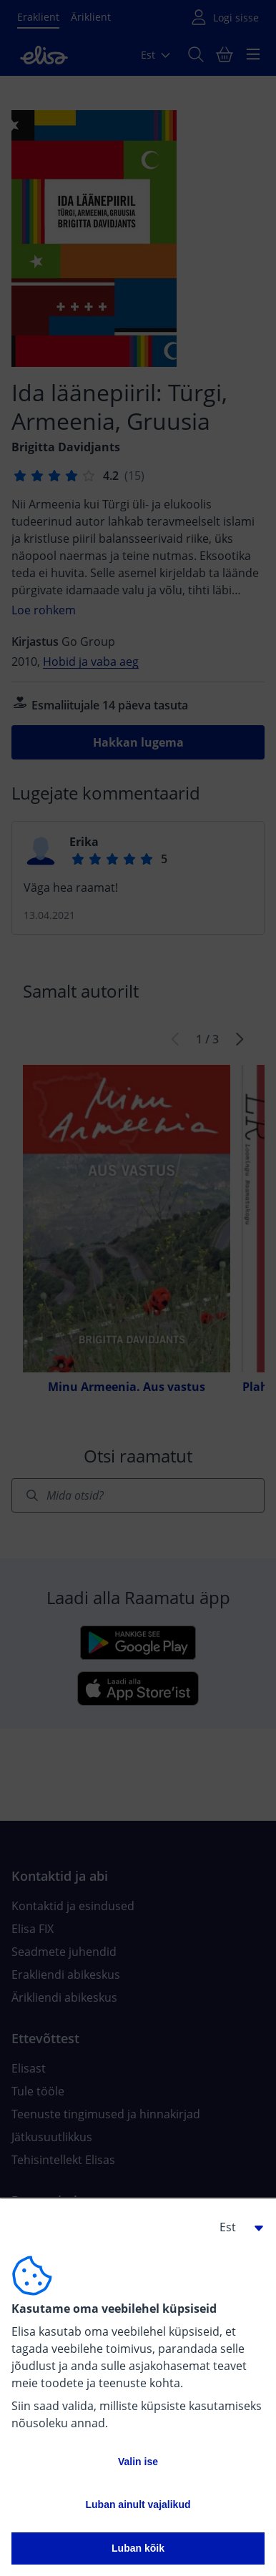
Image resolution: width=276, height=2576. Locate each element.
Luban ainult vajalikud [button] (137, 2504)
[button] (236, 2227)
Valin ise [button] (138, 2461)
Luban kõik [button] (138, 2548)
